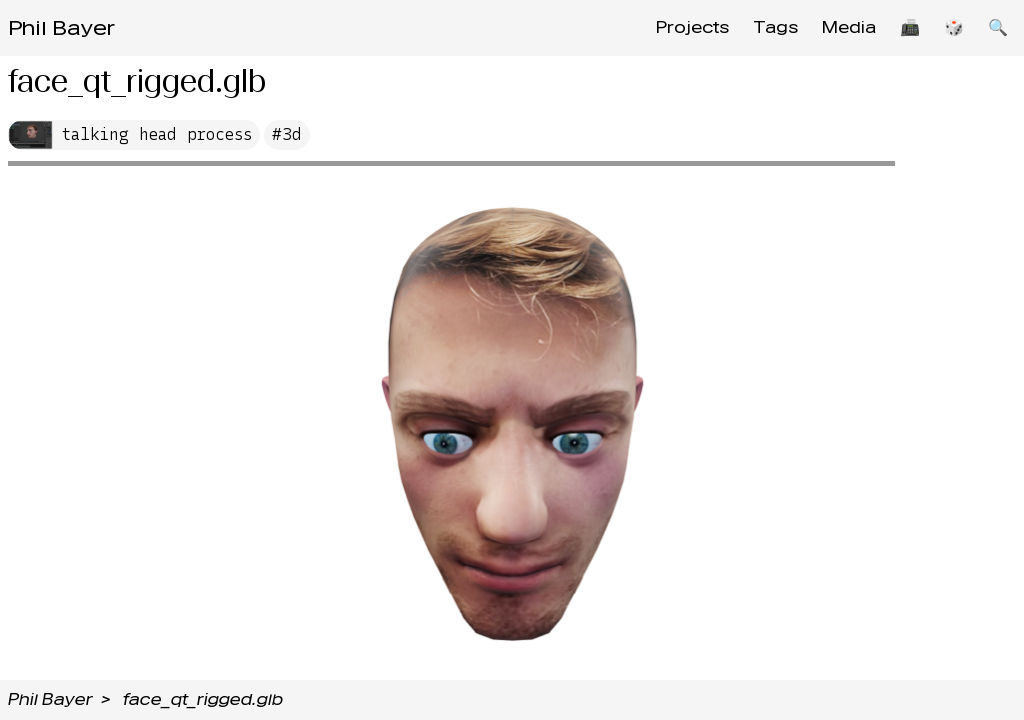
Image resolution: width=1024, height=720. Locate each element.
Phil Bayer (61, 28)
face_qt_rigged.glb (203, 699)
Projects (692, 27)
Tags (775, 27)
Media (849, 27)
